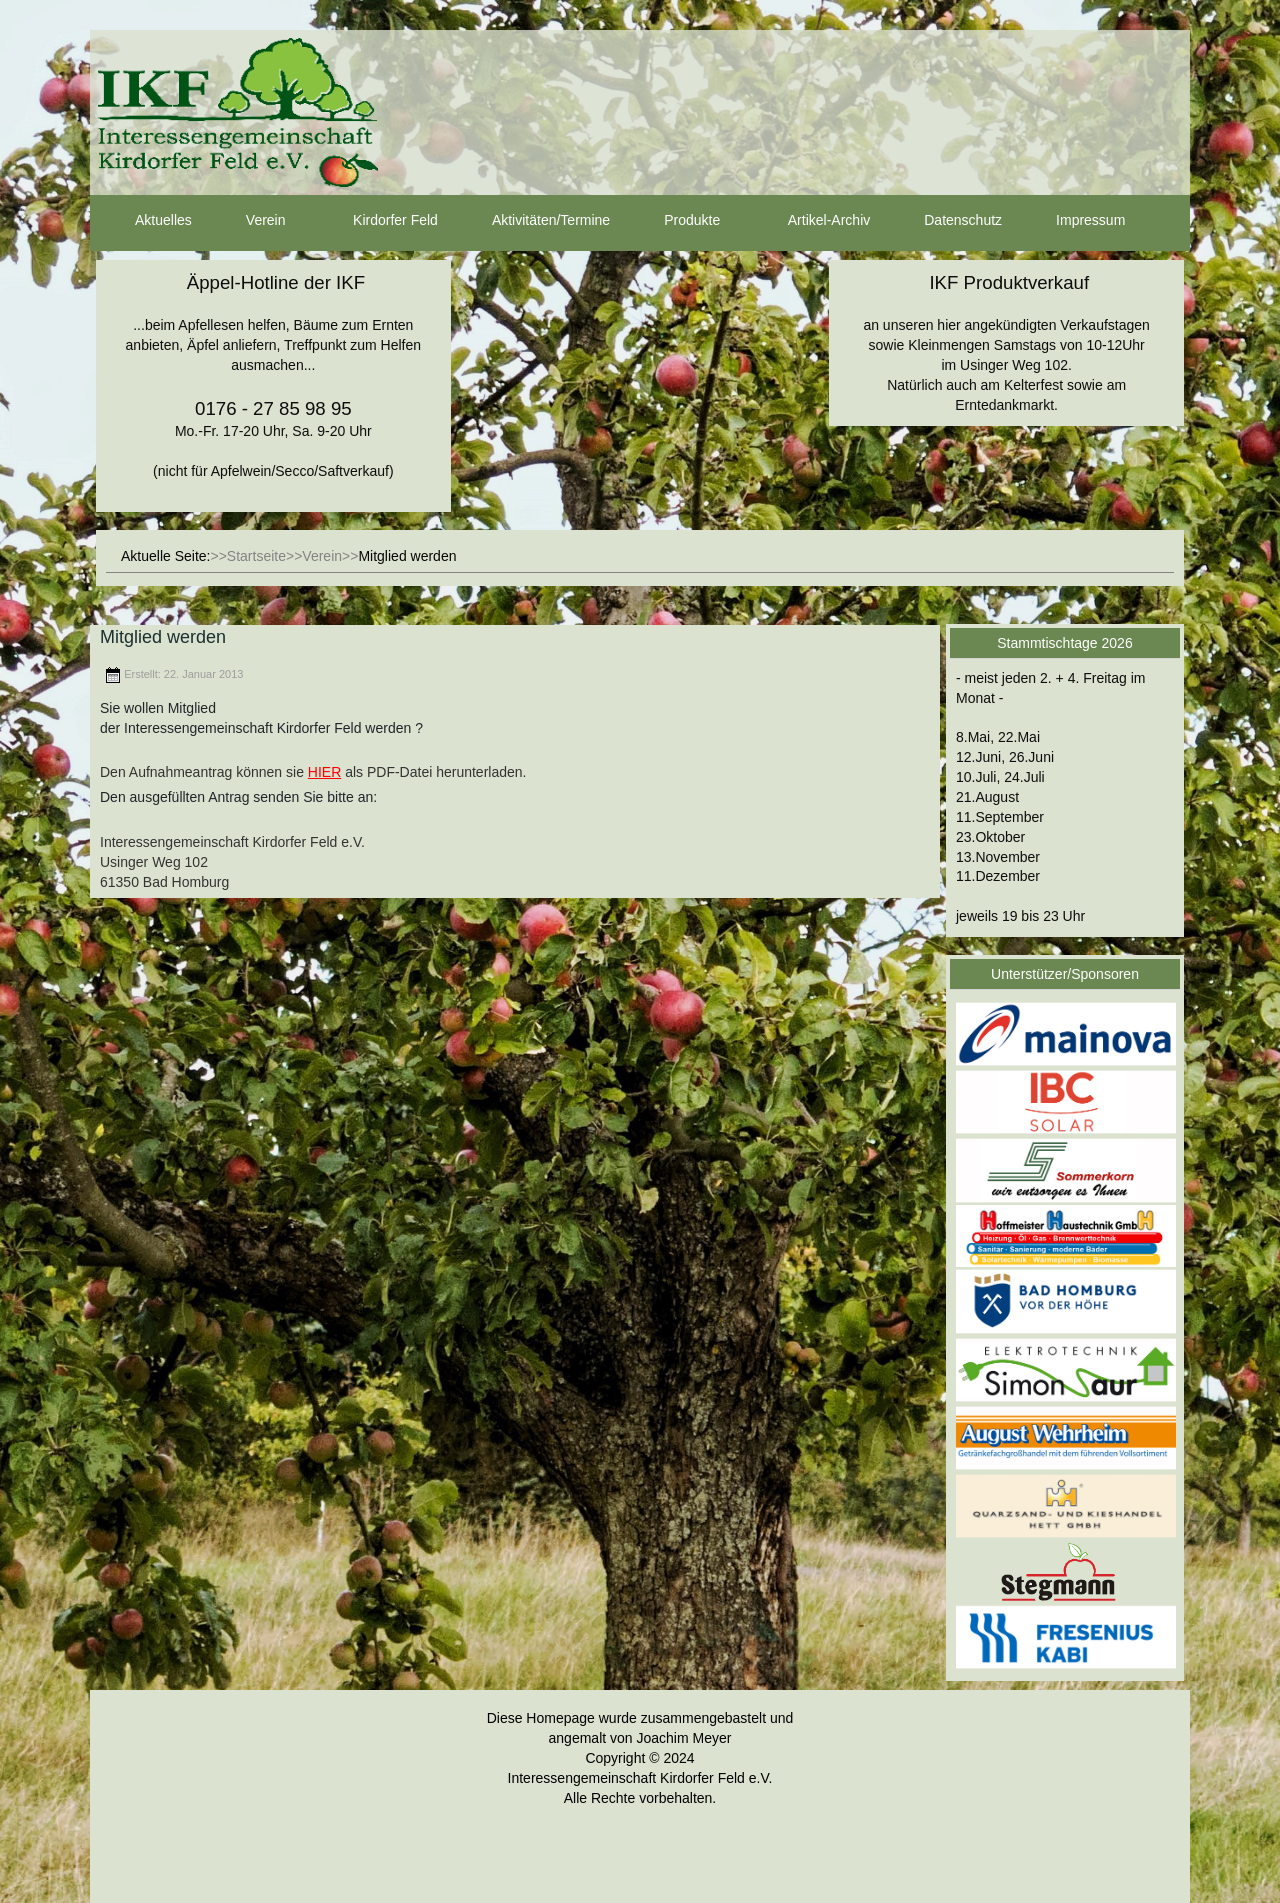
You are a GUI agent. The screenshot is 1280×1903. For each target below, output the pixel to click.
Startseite (256, 556)
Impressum (1072, 221)
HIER (324, 772)
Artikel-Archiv (811, 221)
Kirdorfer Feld (377, 221)
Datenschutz (945, 221)
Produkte (674, 221)
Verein (248, 221)
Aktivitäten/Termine (533, 221)
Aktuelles (145, 221)
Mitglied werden (163, 637)
